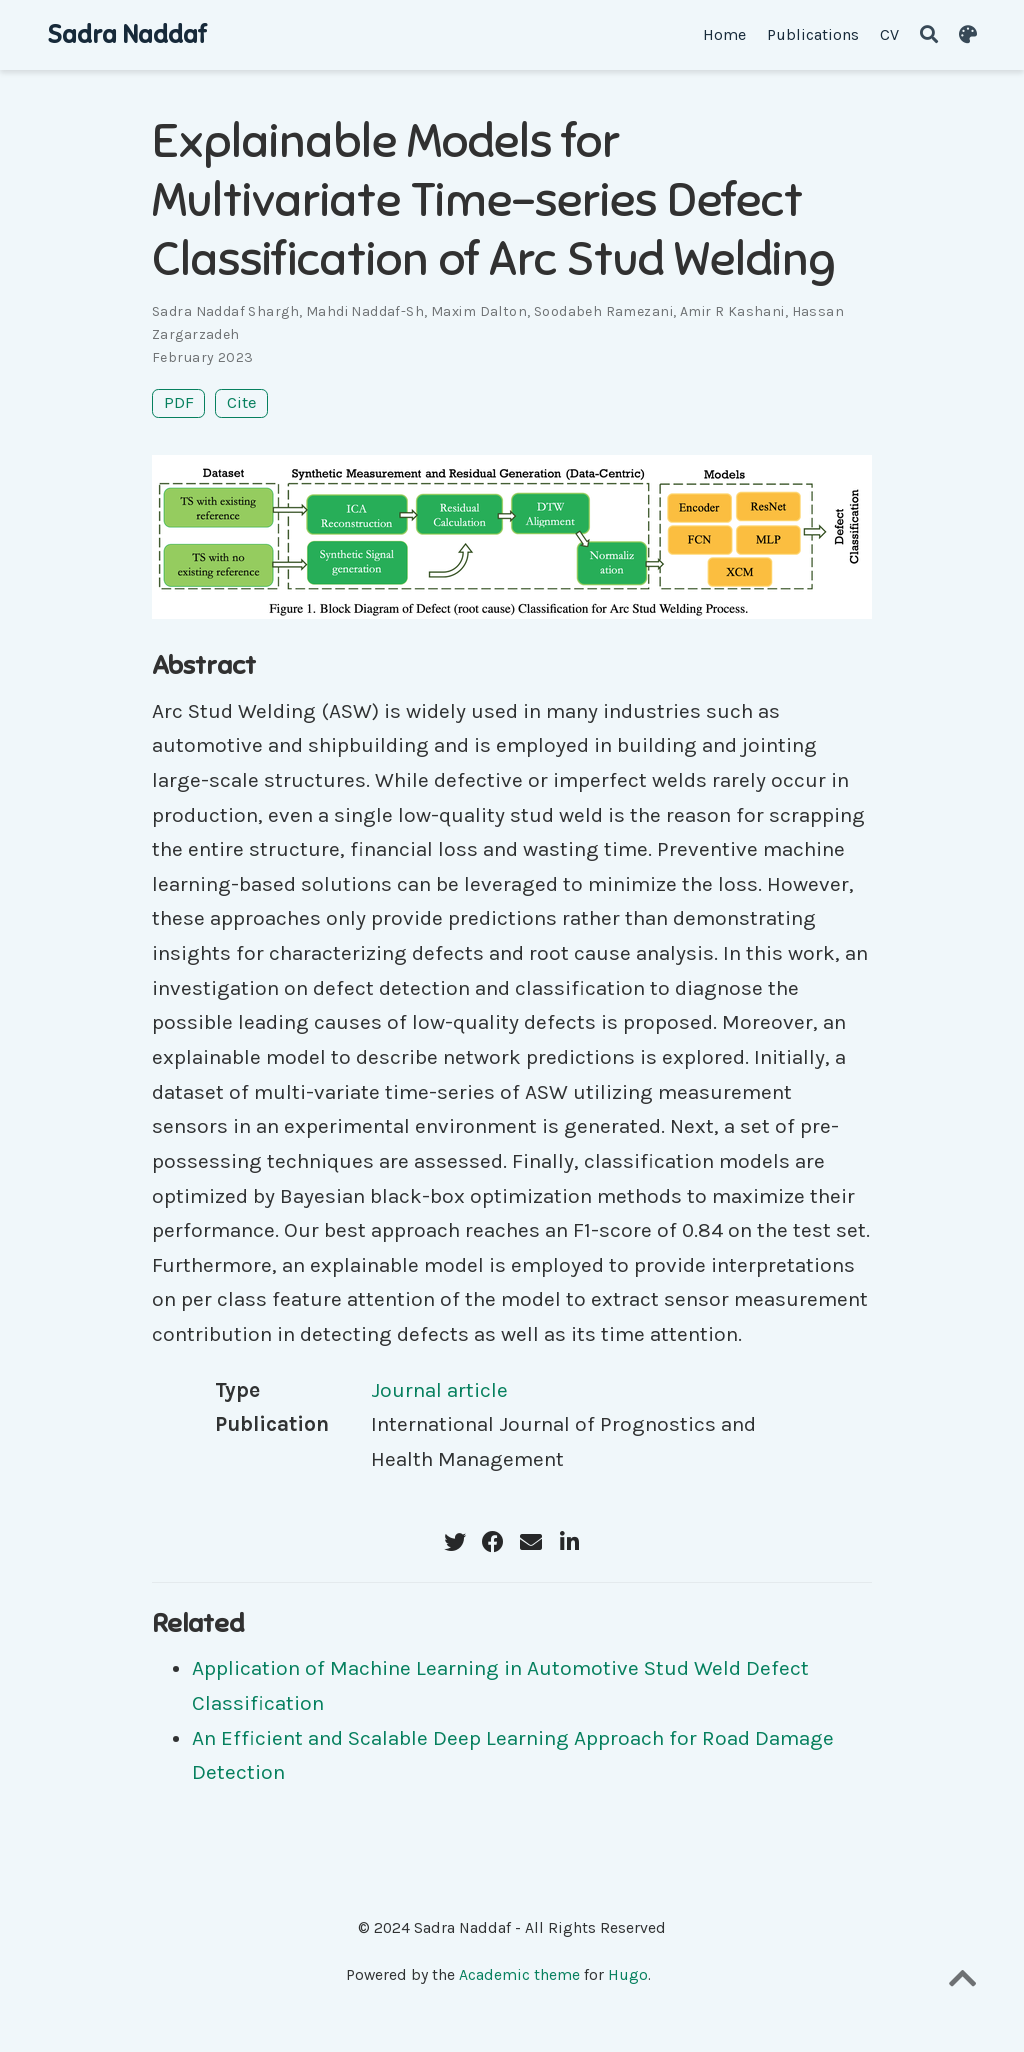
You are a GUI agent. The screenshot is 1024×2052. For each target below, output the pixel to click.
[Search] (929, 35)
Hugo (628, 1975)
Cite (242, 402)
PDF (179, 402)
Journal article (439, 1390)
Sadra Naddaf (126, 34)
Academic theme (519, 1975)
